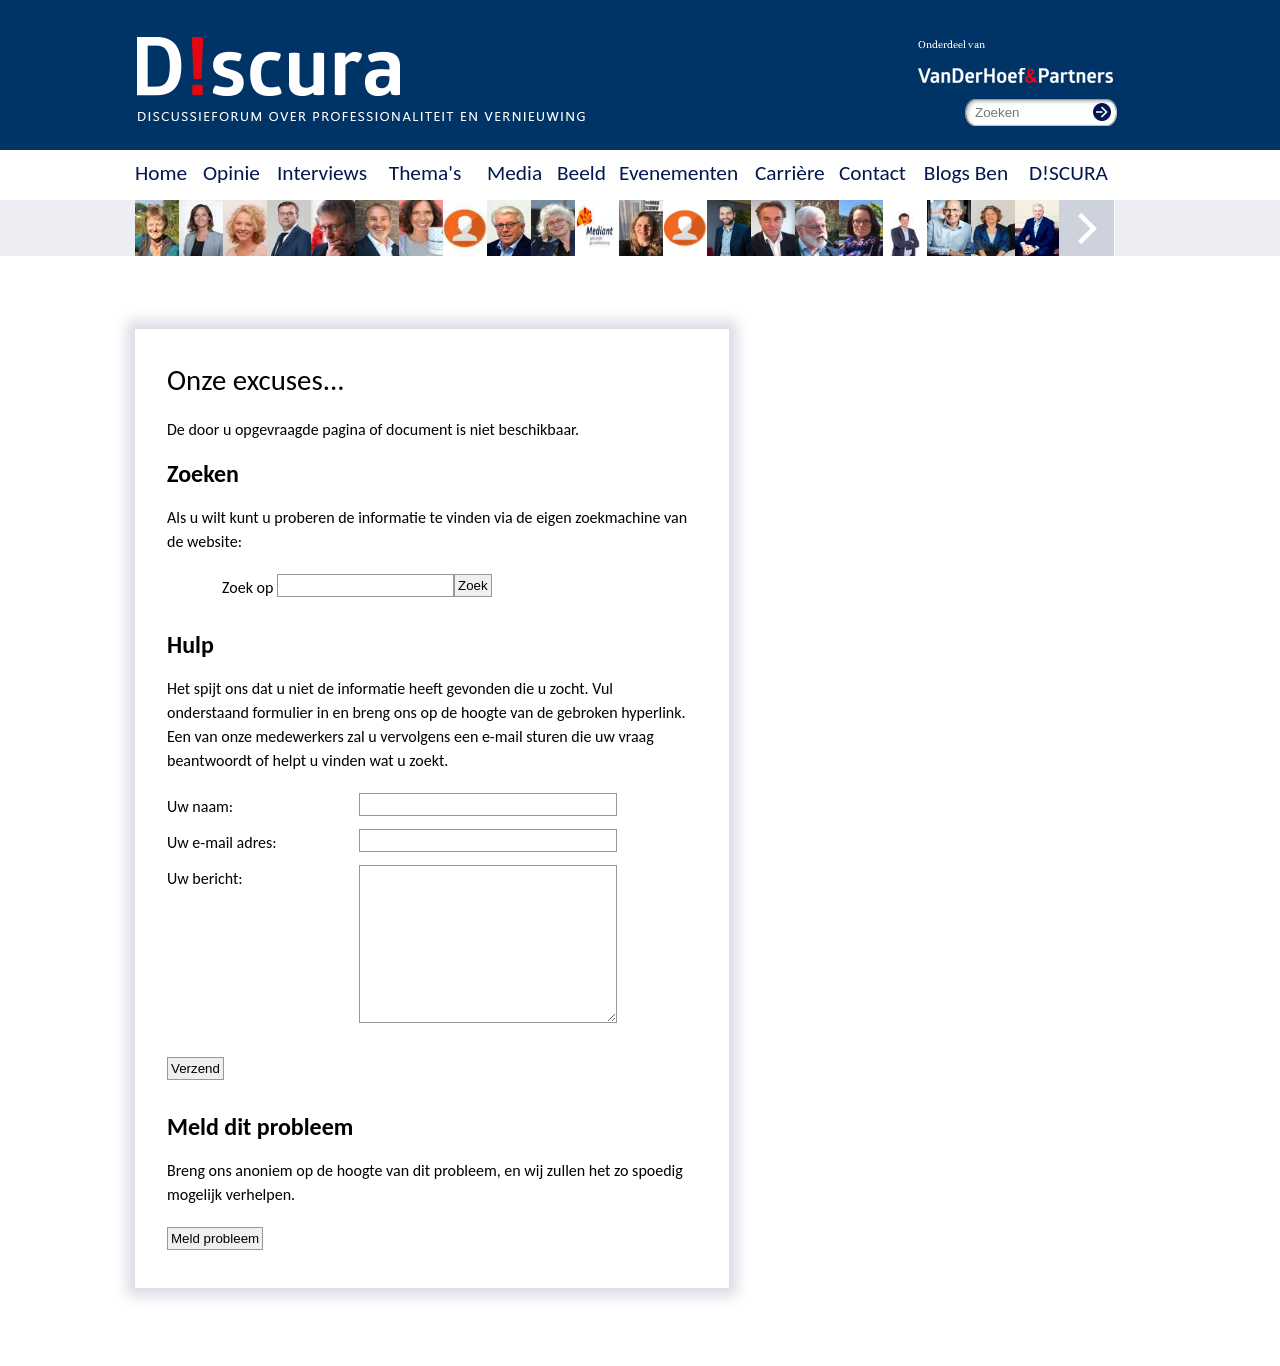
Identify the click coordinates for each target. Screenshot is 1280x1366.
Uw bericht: (205, 878)
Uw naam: (200, 806)
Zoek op (249, 587)
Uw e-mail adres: (222, 842)
